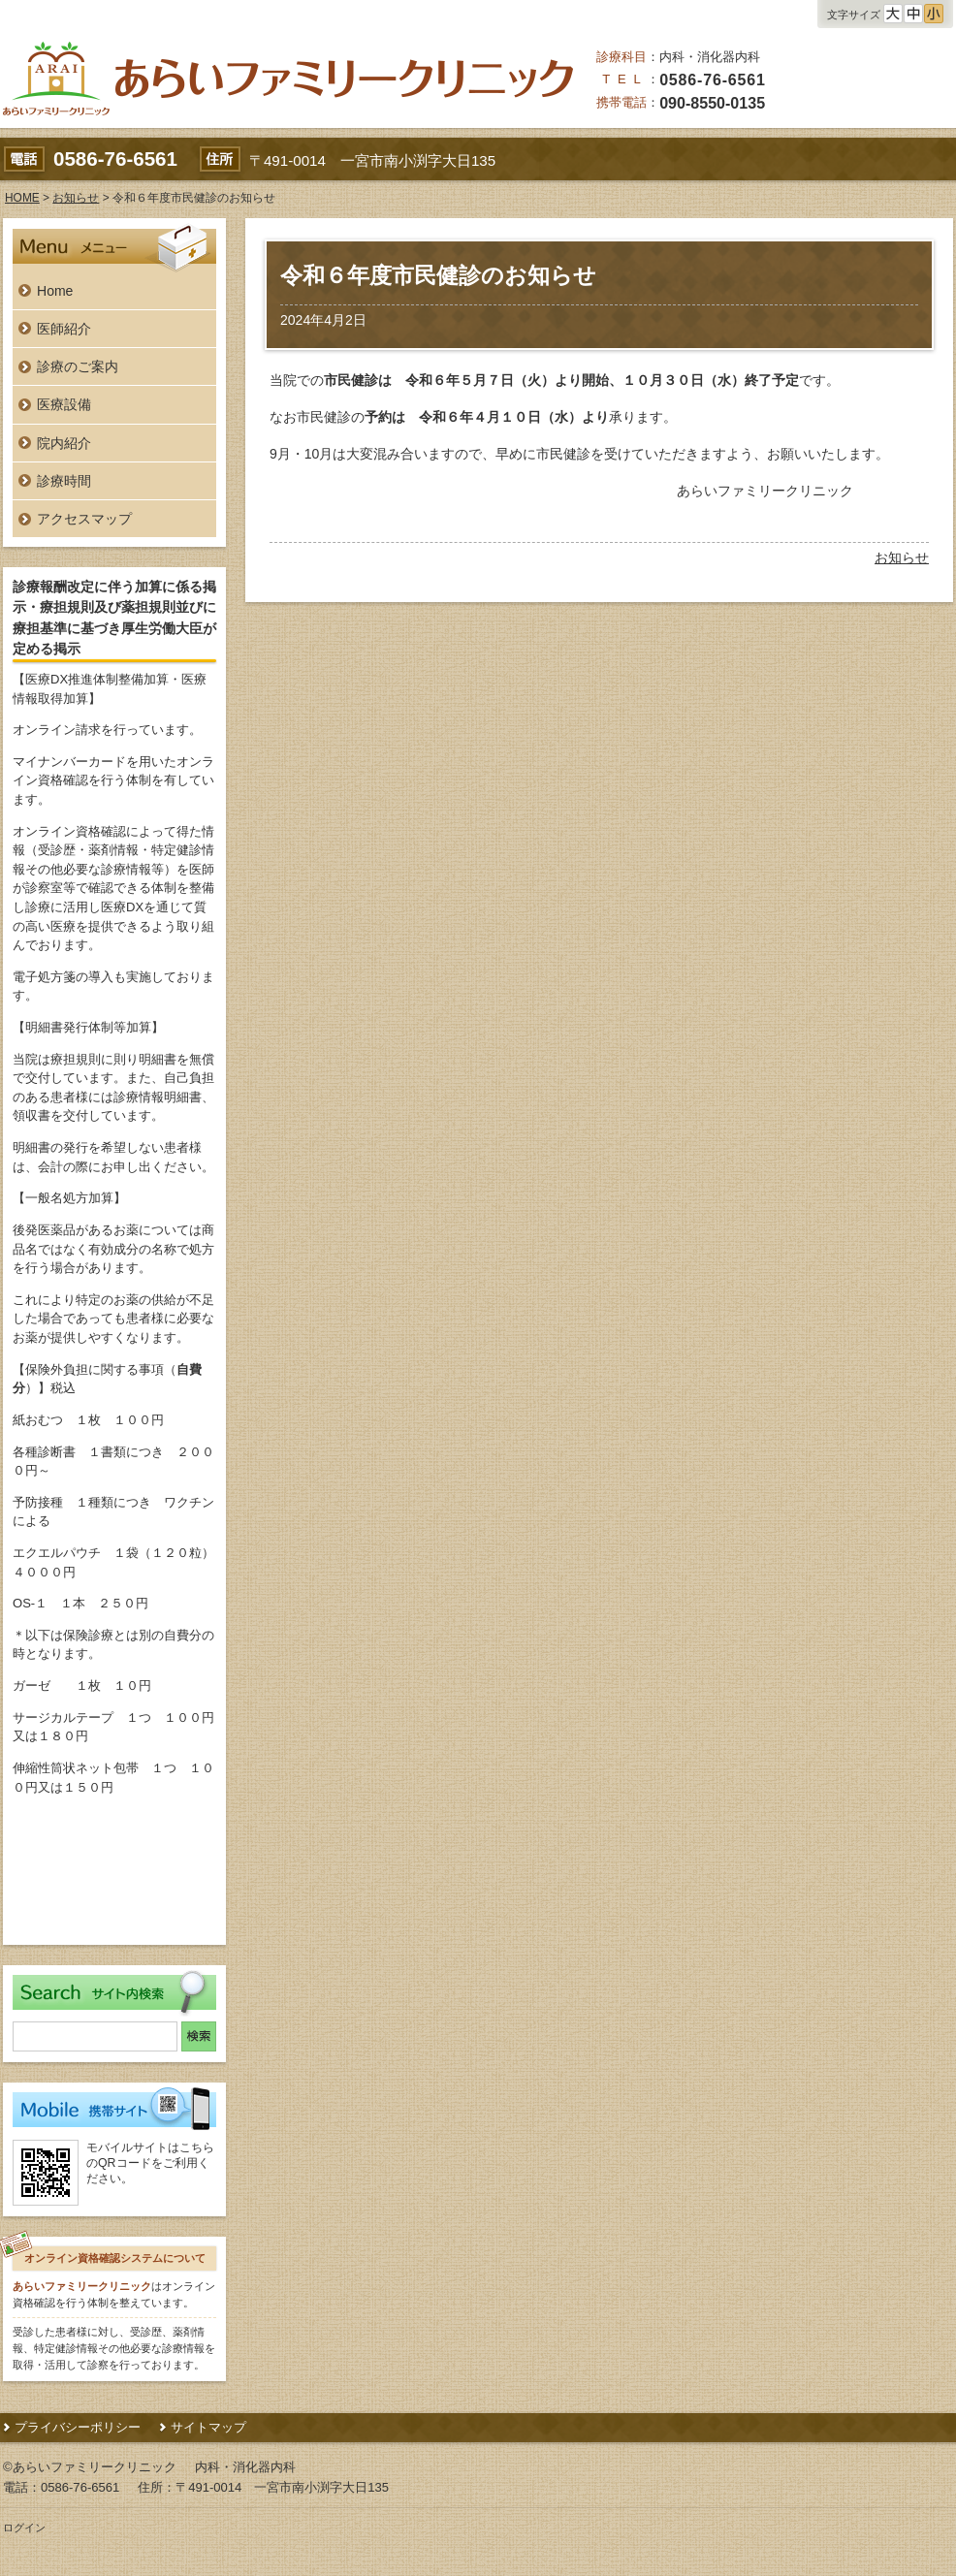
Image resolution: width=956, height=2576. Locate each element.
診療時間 (64, 481)
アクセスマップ (84, 518)
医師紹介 (64, 328)
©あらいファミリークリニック (89, 2467)
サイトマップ (208, 2427)
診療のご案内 (77, 366)
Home (55, 291)
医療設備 (64, 404)
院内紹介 (64, 443)
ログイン (24, 2527)
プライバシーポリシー (78, 2427)
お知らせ (902, 557)
